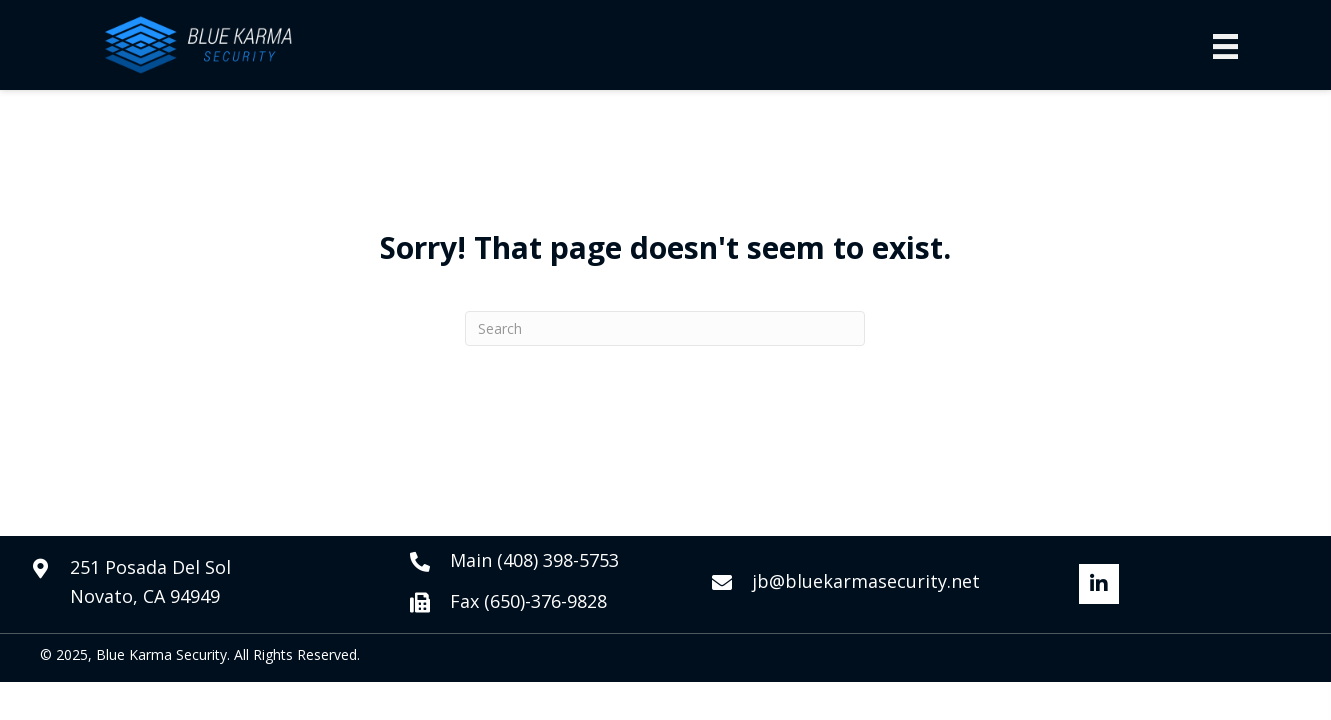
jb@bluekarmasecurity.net (866, 581)
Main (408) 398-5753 (534, 560)
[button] (1099, 584)
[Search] (665, 328)
